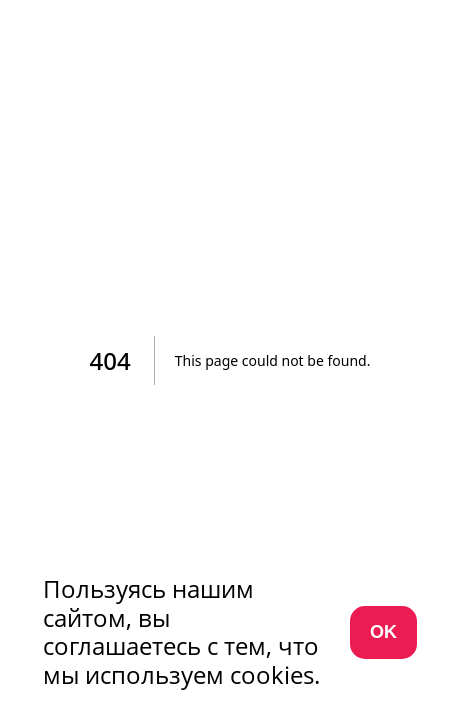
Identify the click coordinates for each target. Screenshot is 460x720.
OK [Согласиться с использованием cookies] (383, 632)
